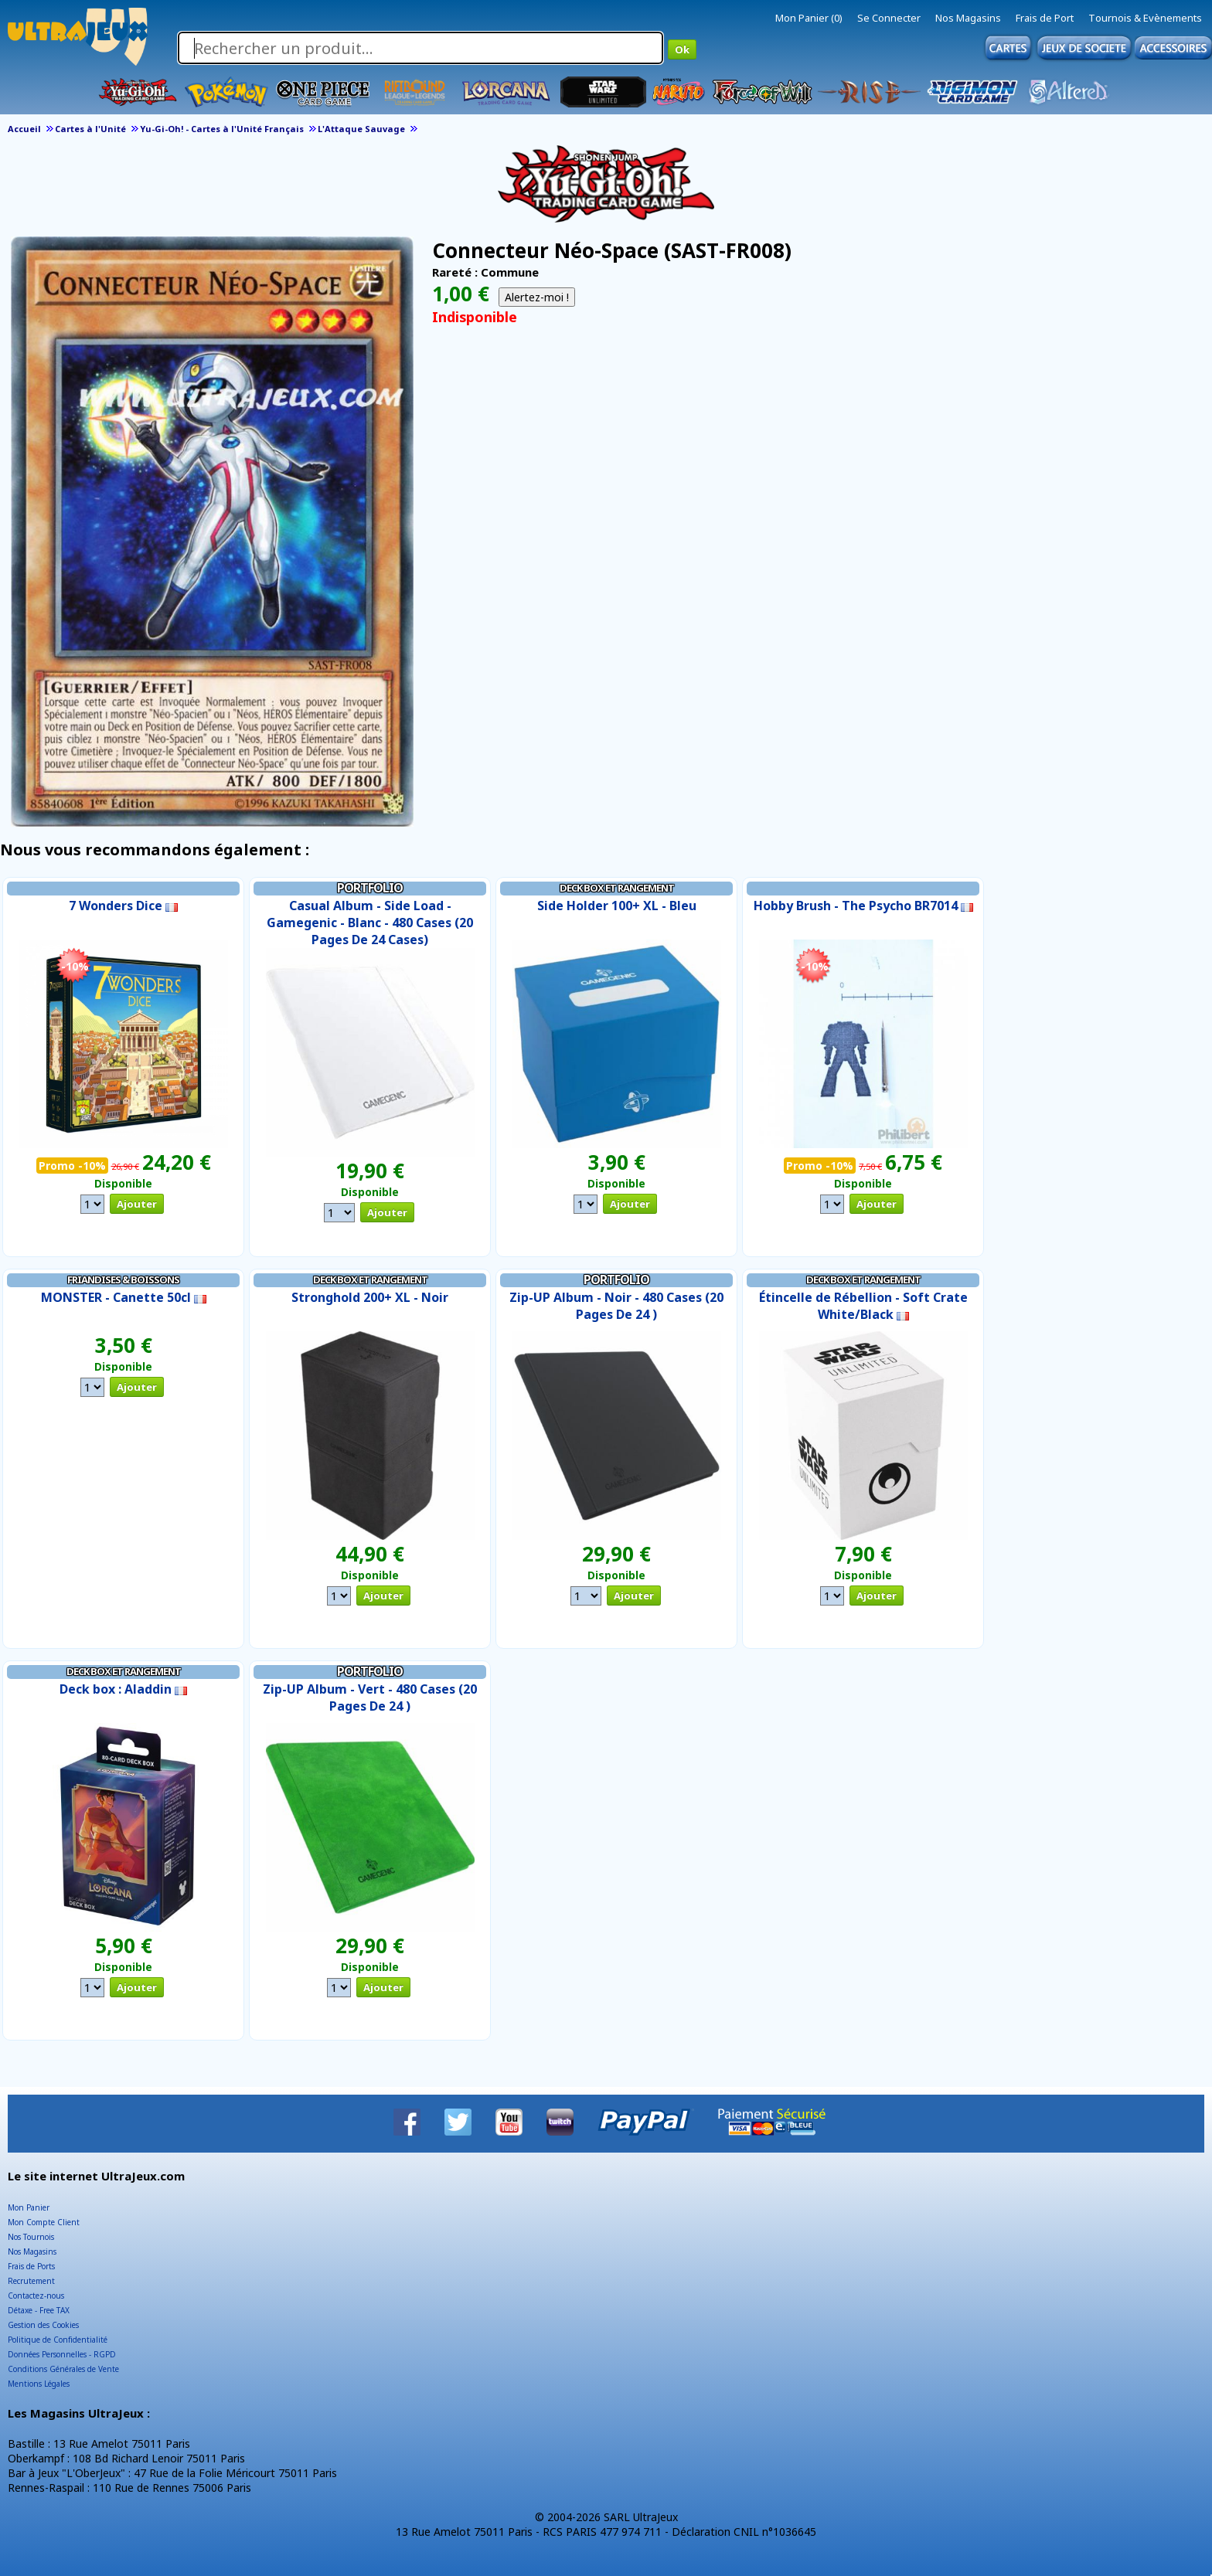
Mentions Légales (39, 2383)
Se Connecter (889, 18)
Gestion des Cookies (43, 2324)
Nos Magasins (968, 18)
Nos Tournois (31, 2236)
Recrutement (31, 2280)
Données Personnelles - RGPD (62, 2354)
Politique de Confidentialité (57, 2339)
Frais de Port (1045, 18)
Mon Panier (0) (809, 18)
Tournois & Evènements (1145, 18)
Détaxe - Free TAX (39, 2310)
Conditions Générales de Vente (63, 2369)
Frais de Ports (31, 2266)
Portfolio (370, 887)
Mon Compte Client (44, 2222)
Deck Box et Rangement (617, 888)
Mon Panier (28, 2207)
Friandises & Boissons (123, 1279)
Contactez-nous (36, 2295)
